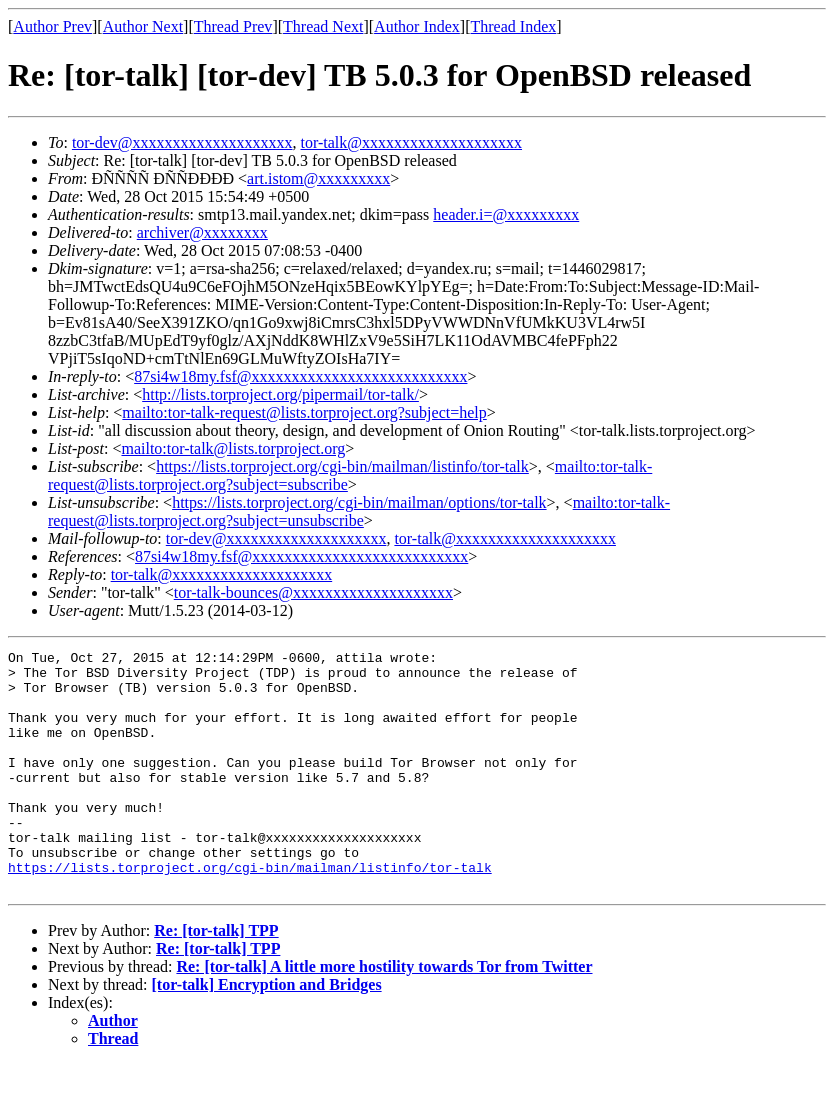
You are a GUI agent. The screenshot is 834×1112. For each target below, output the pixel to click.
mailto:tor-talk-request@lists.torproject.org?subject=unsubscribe (359, 511)
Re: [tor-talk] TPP (216, 978)
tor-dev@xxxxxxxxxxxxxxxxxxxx (182, 142)
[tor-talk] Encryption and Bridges (267, 1032)
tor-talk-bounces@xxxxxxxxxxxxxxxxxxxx (313, 592)
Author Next (143, 26)
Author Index (417, 26)
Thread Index (514, 26)
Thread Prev (233, 26)
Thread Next (323, 26)
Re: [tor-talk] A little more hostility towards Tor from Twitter (384, 1014)
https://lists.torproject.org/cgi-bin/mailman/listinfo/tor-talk (342, 466)
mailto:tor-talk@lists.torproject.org (233, 448)
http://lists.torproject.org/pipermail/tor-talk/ (280, 394)
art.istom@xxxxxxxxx (318, 178)
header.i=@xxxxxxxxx (506, 214)
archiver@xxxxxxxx (202, 232)
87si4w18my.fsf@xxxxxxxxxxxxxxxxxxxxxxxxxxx (300, 376)
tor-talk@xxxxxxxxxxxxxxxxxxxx (412, 142)
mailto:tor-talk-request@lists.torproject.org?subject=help (304, 412)
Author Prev (52, 26)
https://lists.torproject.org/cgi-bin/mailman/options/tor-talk (359, 502)
